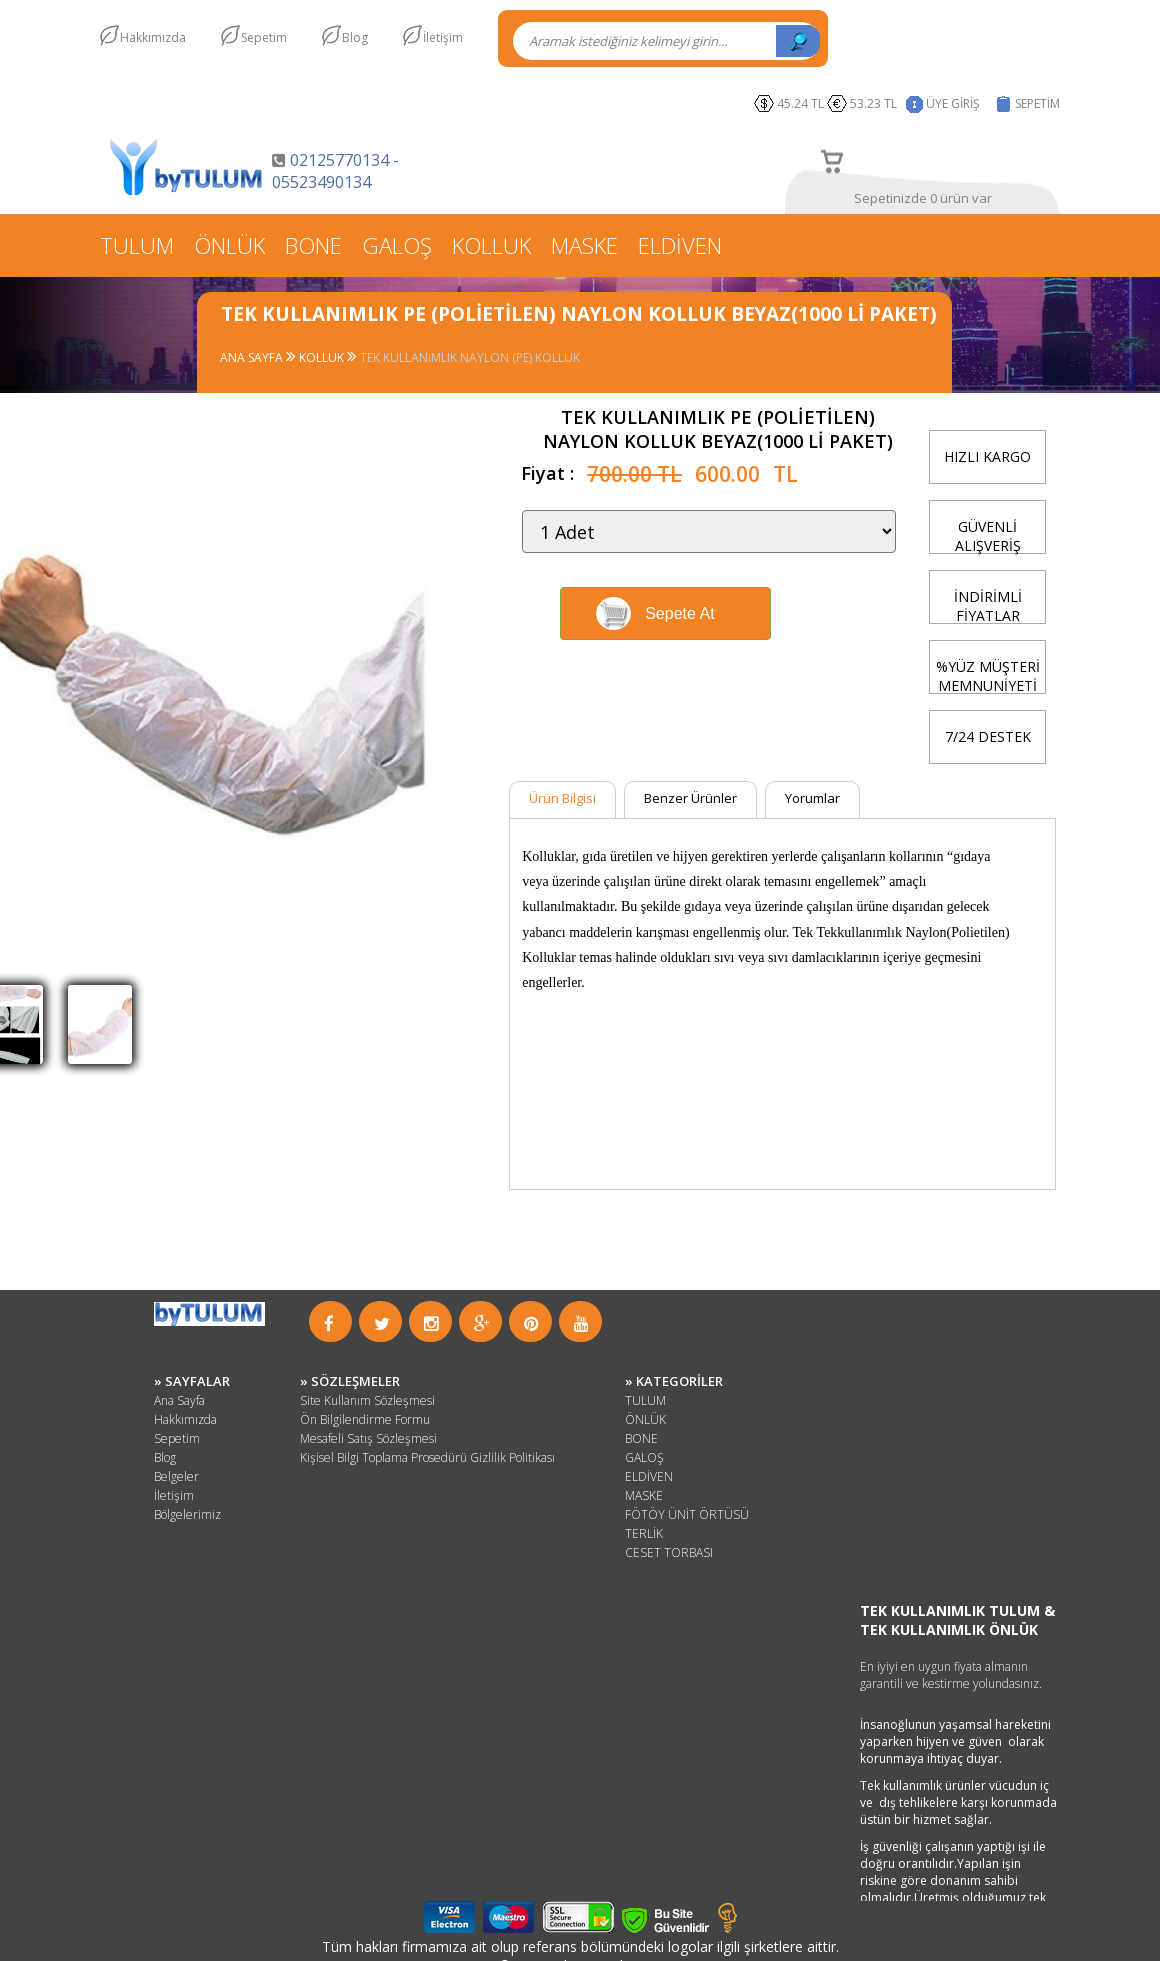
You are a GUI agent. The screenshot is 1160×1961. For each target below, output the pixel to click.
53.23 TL (876, 103)
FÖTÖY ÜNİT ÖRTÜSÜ (687, 1514)
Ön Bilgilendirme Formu (365, 1419)
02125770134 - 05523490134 (335, 171)
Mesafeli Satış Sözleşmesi (368, 1438)
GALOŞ (397, 245)
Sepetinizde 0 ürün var (923, 198)
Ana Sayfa (179, 1400)
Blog (355, 37)
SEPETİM (1037, 103)
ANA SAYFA (253, 357)
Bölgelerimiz (187, 1514)
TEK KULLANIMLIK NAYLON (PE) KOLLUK (470, 357)
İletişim (443, 37)
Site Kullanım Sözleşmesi (367, 1400)
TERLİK (644, 1533)
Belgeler (176, 1476)
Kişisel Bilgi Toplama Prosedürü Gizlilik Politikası (427, 1457)
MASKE (584, 245)
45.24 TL (800, 103)
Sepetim (264, 37)
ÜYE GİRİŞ (953, 103)
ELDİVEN (680, 245)
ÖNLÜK (229, 245)
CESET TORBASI (669, 1552)
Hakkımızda (153, 37)
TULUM (137, 245)
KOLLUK (491, 245)
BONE (313, 245)
